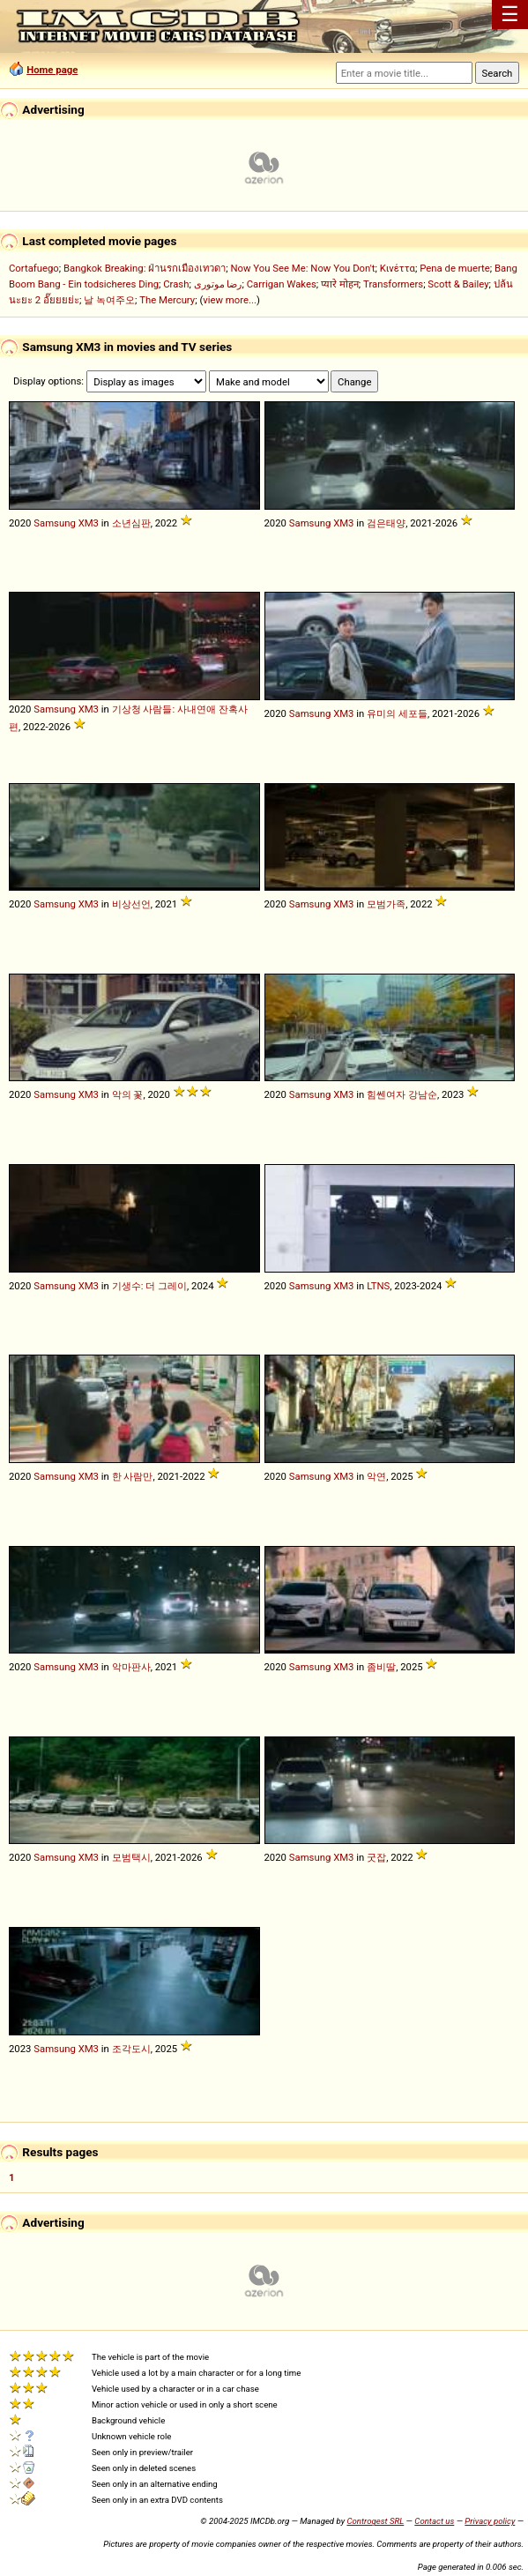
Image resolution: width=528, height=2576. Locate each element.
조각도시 (131, 2048)
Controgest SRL (375, 2521)
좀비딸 (381, 1667)
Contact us (434, 2521)
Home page (52, 69)
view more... (230, 300)
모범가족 (386, 904)
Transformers (393, 284)
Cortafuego (34, 268)
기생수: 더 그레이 (149, 1286)
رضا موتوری (218, 284)
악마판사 (131, 1667)
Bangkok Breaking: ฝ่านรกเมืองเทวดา (144, 268)
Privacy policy (490, 2521)
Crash (176, 284)
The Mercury (167, 300)
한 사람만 (132, 1476)
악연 (376, 1476)
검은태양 (386, 523)
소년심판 (131, 523)
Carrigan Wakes (281, 284)
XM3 (88, 523)
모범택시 (131, 1857)
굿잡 (376, 1857)
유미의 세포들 (397, 713)
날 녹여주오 (109, 300)
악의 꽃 (128, 1094)
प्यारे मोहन (340, 284)
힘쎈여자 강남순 (402, 1094)
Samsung (54, 523)
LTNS (378, 1286)
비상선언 (131, 904)
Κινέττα (397, 268)
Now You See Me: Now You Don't (303, 268)
